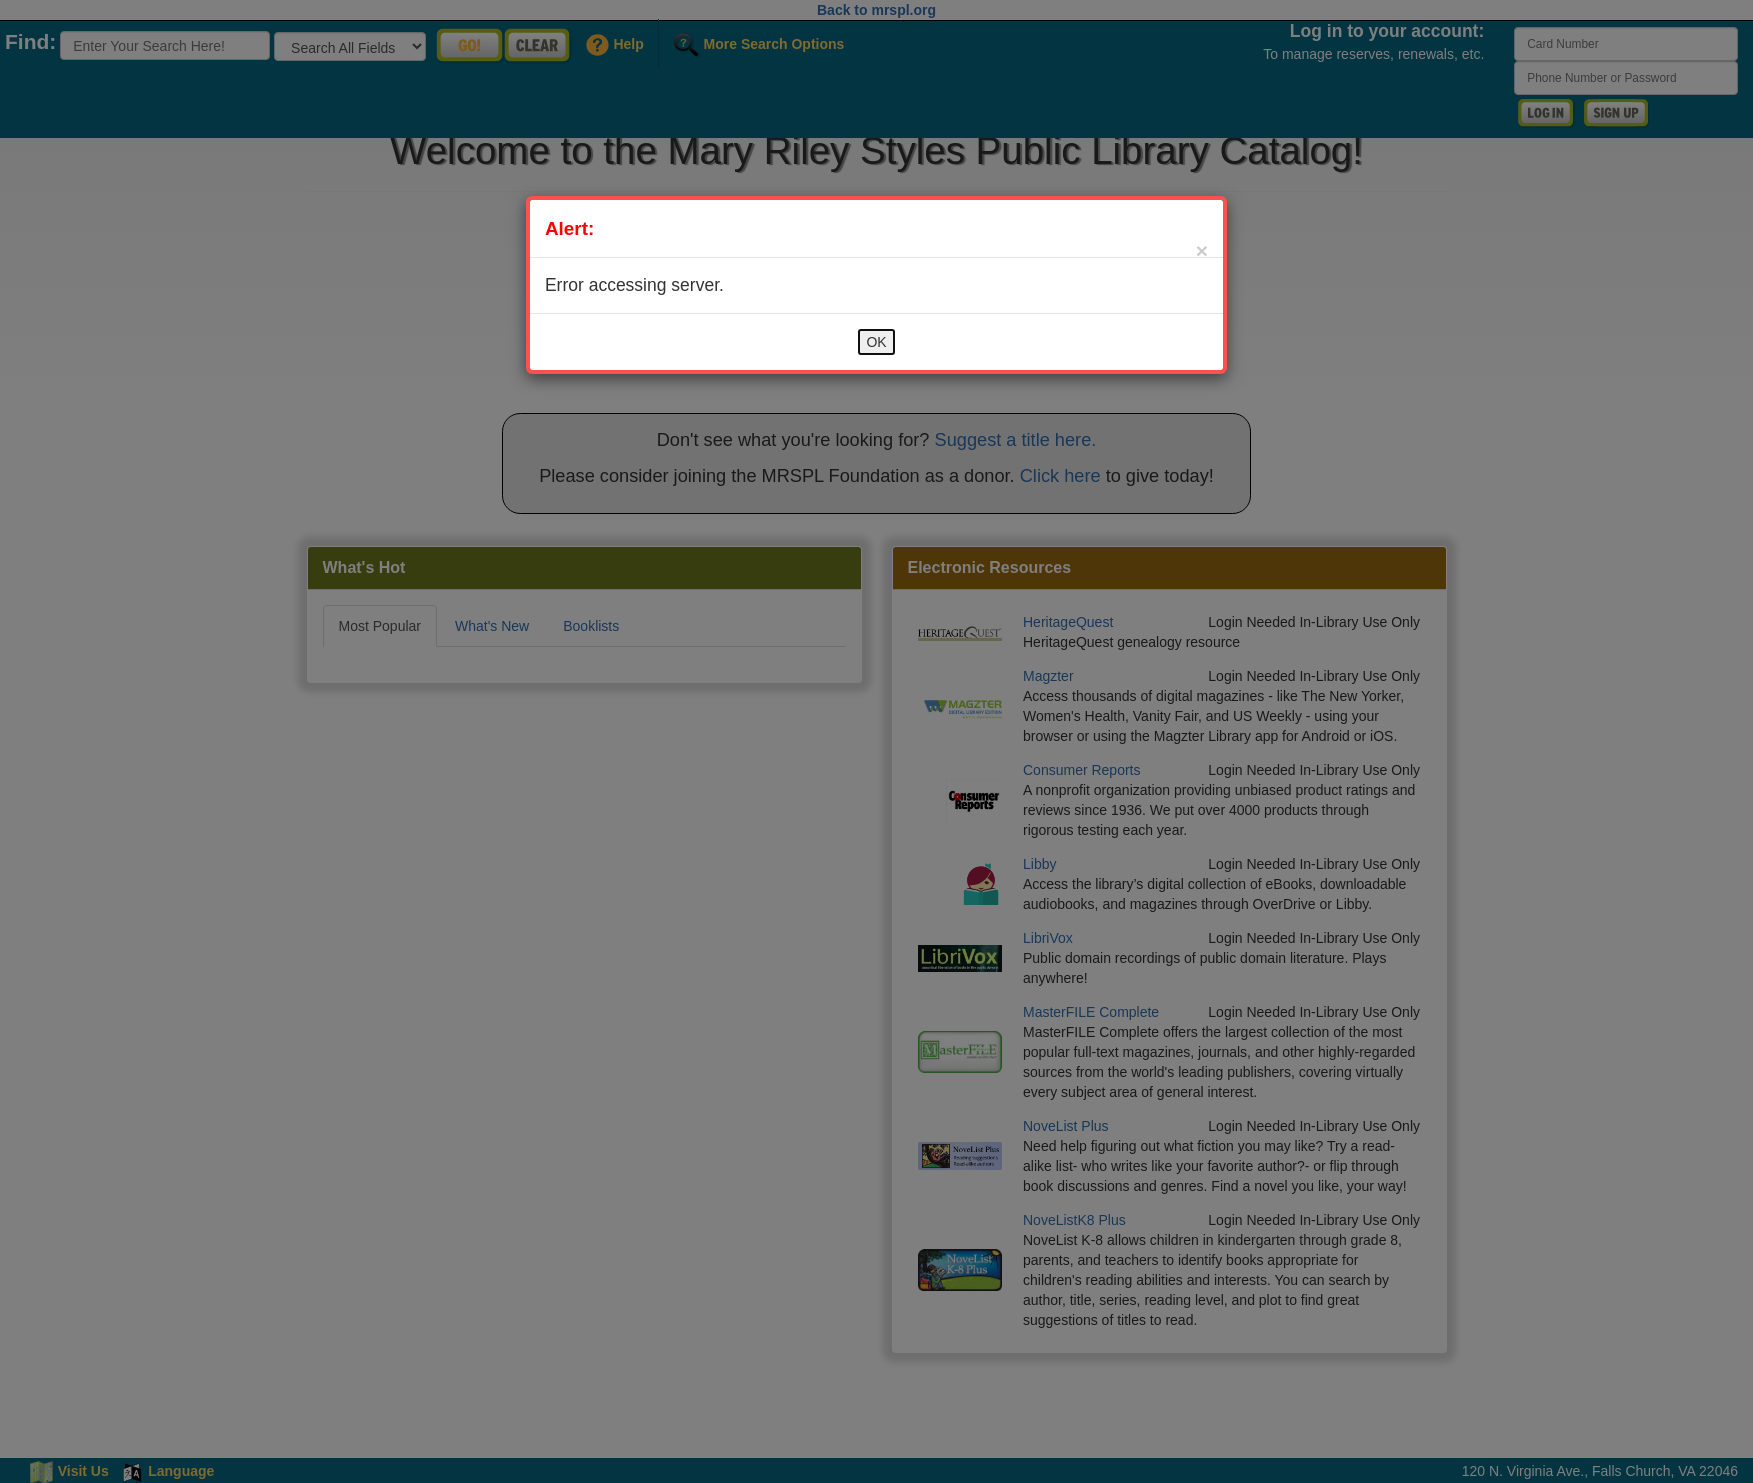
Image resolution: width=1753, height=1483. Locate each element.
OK (876, 342)
